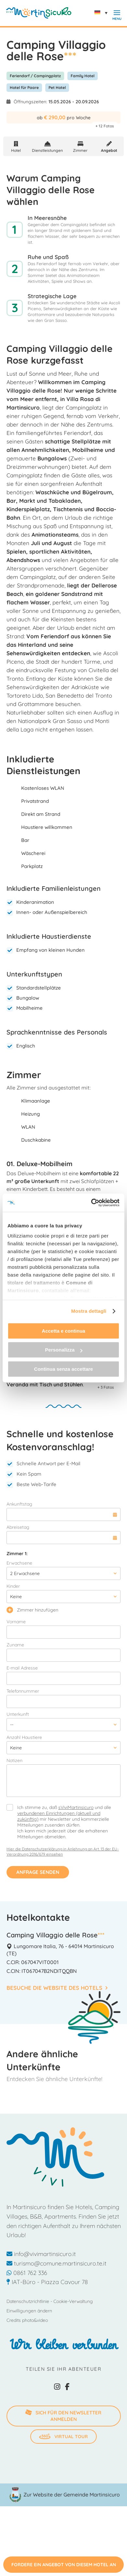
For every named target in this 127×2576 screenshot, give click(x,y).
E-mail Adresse (22, 1668)
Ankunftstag (19, 1504)
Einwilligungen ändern (29, 2311)
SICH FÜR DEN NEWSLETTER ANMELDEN (63, 2415)
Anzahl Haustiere (24, 1737)
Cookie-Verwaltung (73, 2301)
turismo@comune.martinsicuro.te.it (56, 2263)
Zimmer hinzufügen (32, 1610)
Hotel (16, 150)
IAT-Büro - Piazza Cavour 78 (47, 2282)
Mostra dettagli (88, 1311)
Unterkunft (18, 1714)
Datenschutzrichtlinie (28, 2301)
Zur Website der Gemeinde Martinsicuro (71, 2494)
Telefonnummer (23, 1691)
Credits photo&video (27, 2320)
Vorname (16, 1622)
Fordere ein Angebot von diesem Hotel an (63, 2565)
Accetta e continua (63, 1331)
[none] (102, 13)
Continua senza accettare (63, 1369)
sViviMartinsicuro (75, 1807)
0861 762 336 (27, 2273)
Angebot (109, 150)
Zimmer (80, 150)
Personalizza (63, 1350)
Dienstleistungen (47, 150)
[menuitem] (102, 13)
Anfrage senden (37, 1872)
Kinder (13, 1586)
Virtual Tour (63, 2436)
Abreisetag (18, 1527)
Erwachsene (19, 1563)
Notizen (14, 1760)
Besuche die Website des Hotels (57, 1987)
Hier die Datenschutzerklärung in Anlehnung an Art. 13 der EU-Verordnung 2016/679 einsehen (63, 1851)
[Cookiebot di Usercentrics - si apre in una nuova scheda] (91, 1202)
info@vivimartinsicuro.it (41, 2254)
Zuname (15, 1645)
